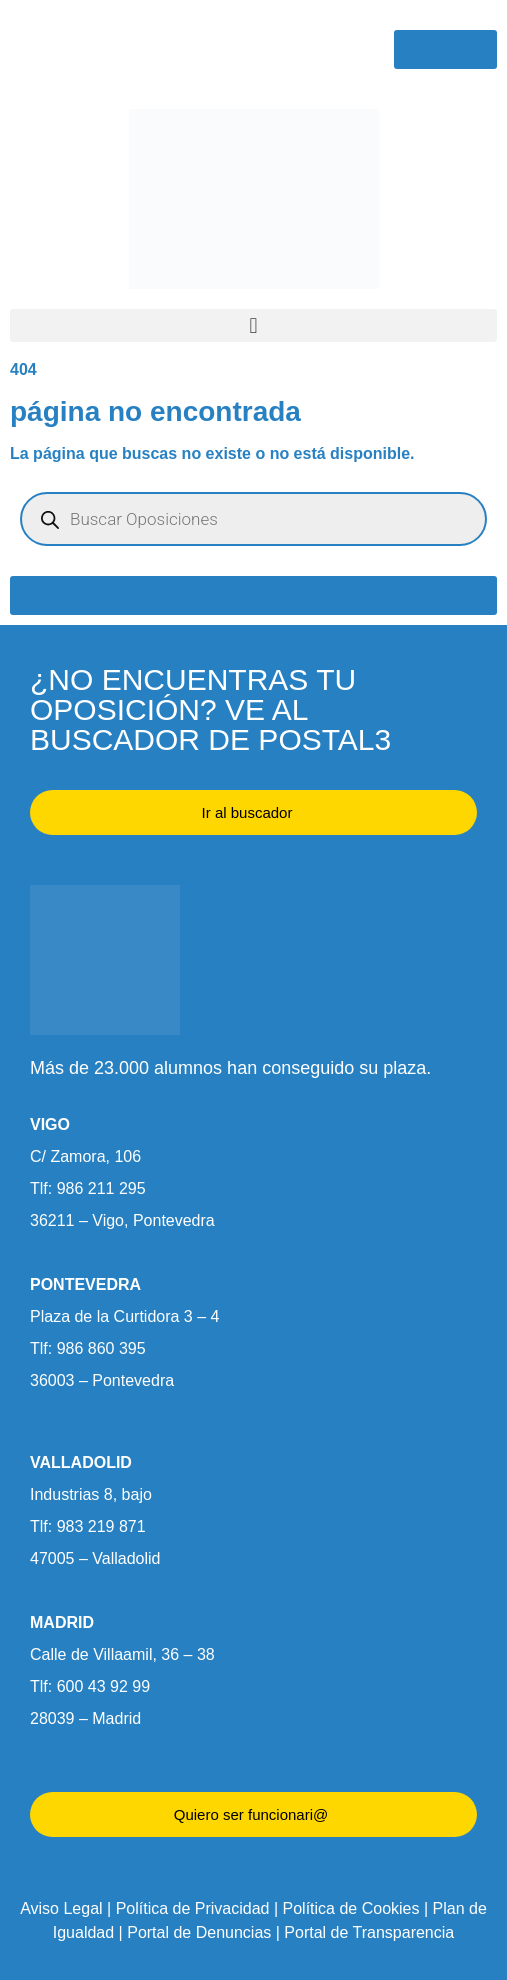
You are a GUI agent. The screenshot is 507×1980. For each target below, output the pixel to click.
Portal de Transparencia (369, 1932)
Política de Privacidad (193, 1908)
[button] (253, 325)
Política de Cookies (351, 1908)
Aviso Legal (61, 1908)
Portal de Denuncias (199, 1932)
